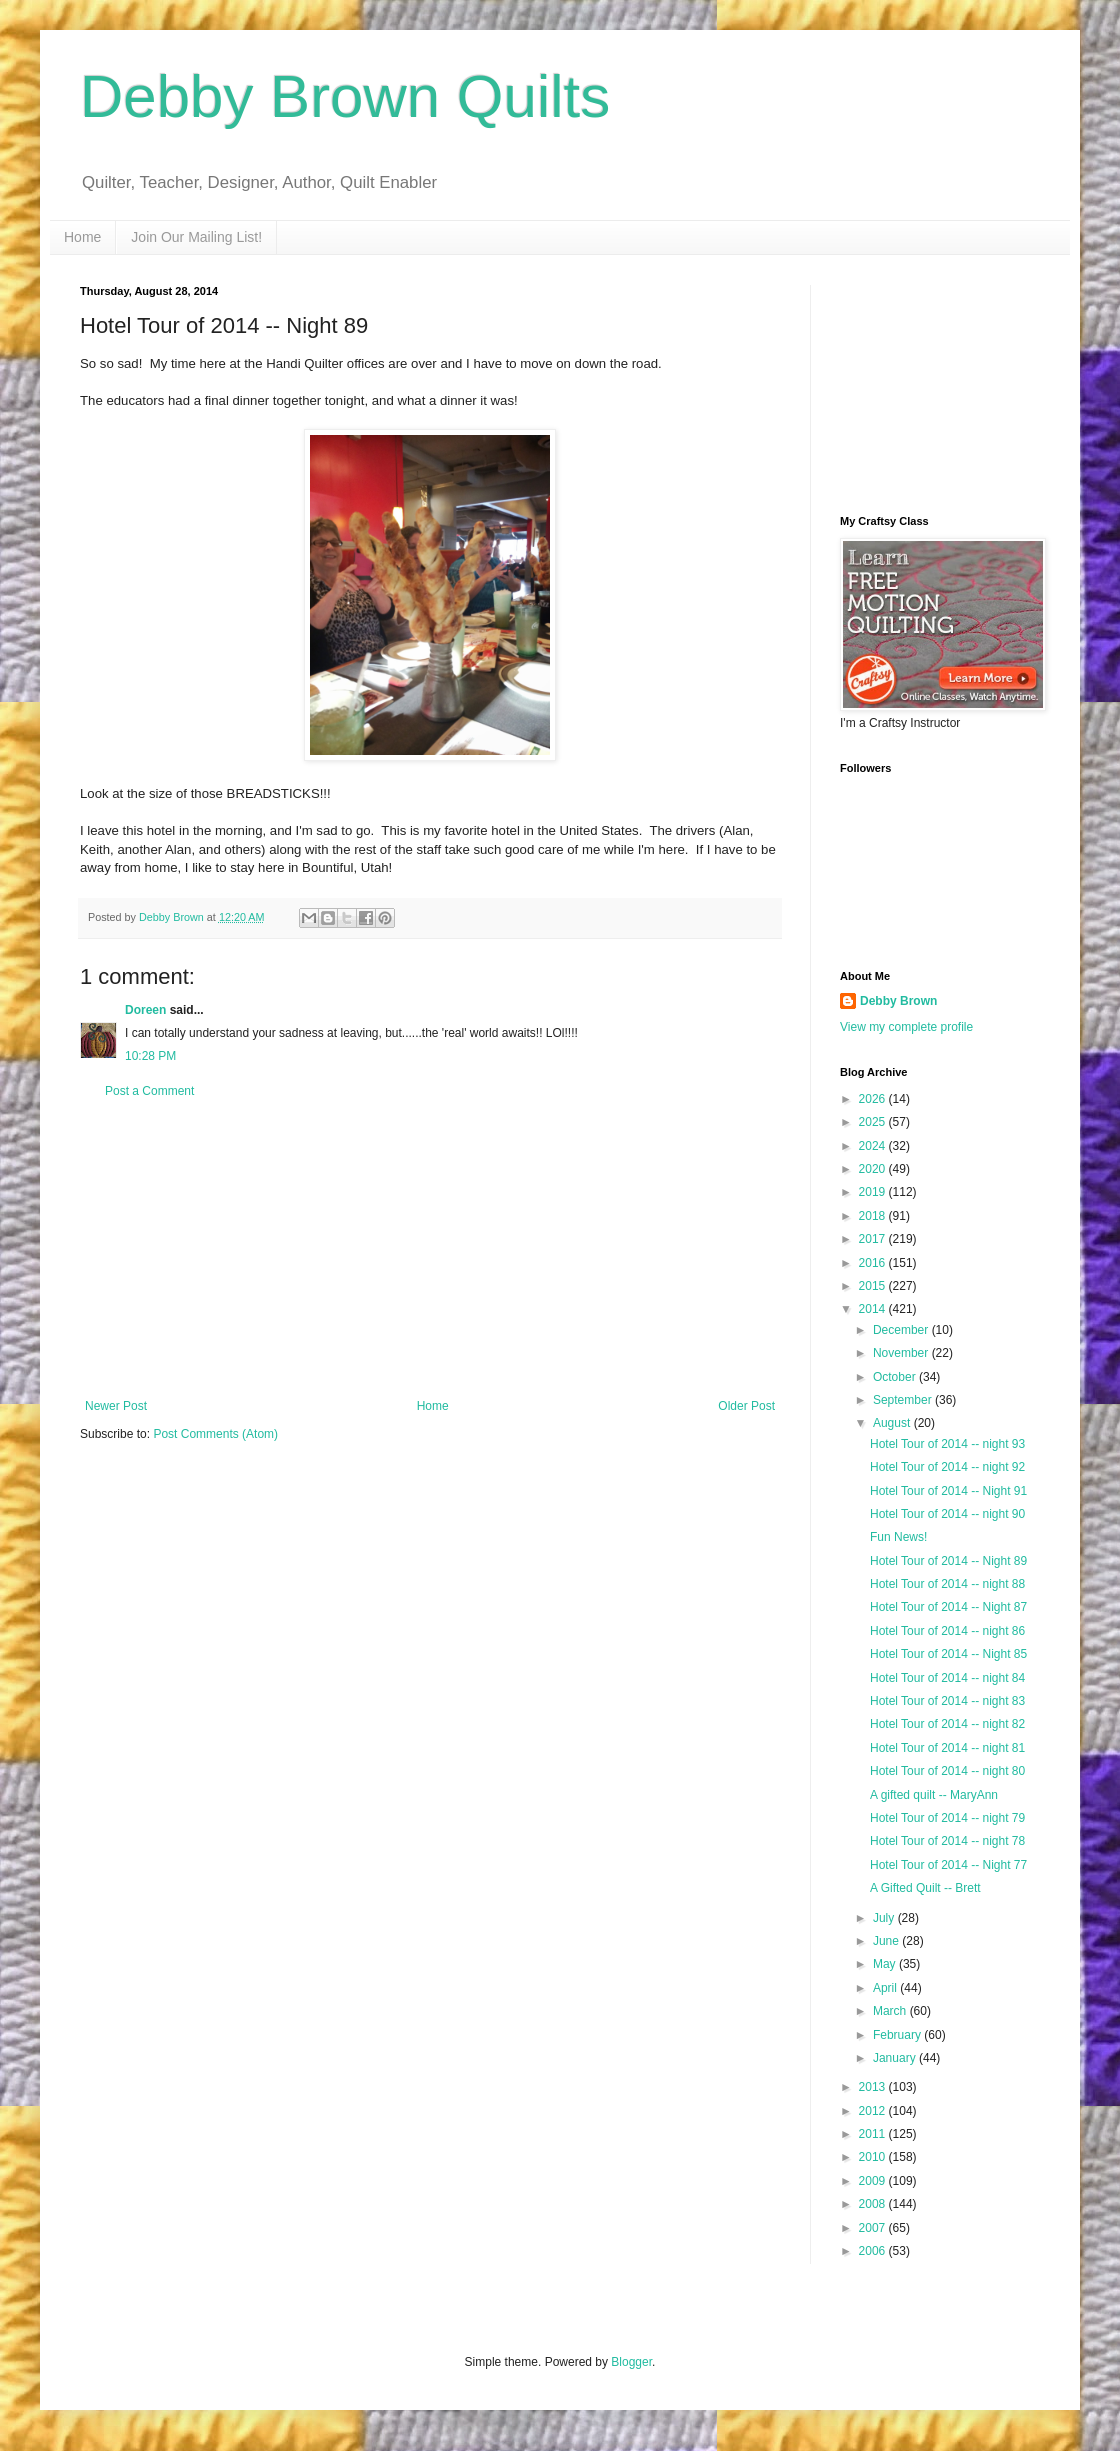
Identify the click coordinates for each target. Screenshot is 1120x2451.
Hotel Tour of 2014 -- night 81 (947, 1748)
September (904, 1400)
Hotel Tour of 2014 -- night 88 (947, 1584)
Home (82, 237)
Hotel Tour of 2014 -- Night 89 (948, 1561)
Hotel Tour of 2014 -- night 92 (947, 1467)
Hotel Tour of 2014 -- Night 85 (948, 1654)
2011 (874, 2134)
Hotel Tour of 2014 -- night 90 (947, 1514)
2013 (874, 2087)
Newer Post (116, 1406)
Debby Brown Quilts (345, 96)
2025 (874, 1122)
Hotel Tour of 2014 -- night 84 (947, 1678)
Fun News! (898, 1537)
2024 (874, 1146)
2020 (874, 1169)
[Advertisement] (430, 1249)
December (902, 1330)
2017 (874, 1239)
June (887, 1941)
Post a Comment (149, 1091)
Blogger (631, 2362)
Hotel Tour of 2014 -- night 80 (947, 1771)
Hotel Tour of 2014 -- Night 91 (948, 1491)
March (891, 2011)
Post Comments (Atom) (215, 1434)
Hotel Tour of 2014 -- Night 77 (948, 1865)
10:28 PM (150, 1056)
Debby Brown (898, 1001)
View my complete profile (906, 1027)
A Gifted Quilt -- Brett (925, 1888)
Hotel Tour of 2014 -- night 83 (947, 1701)
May (886, 1964)
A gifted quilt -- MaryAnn (934, 1795)
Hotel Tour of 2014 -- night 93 (947, 1444)
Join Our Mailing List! (196, 237)
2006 (874, 2251)
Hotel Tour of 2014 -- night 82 (947, 1724)
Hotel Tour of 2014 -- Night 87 (948, 1607)
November (902, 1353)
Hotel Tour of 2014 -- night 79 (947, 1818)
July (885, 1918)
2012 (874, 2111)
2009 (874, 2181)
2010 (874, 2157)
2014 (874, 1309)
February (898, 2035)
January (896, 2058)
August (893, 1423)
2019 (874, 1192)
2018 (874, 1216)
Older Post (746, 1406)
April (886, 1988)
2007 (874, 2228)
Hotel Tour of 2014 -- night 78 (947, 1841)
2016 (874, 1263)
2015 (874, 1286)
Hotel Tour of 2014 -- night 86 (947, 1631)
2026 (874, 1099)
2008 (874, 2204)
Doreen (145, 1010)
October (896, 1377)
